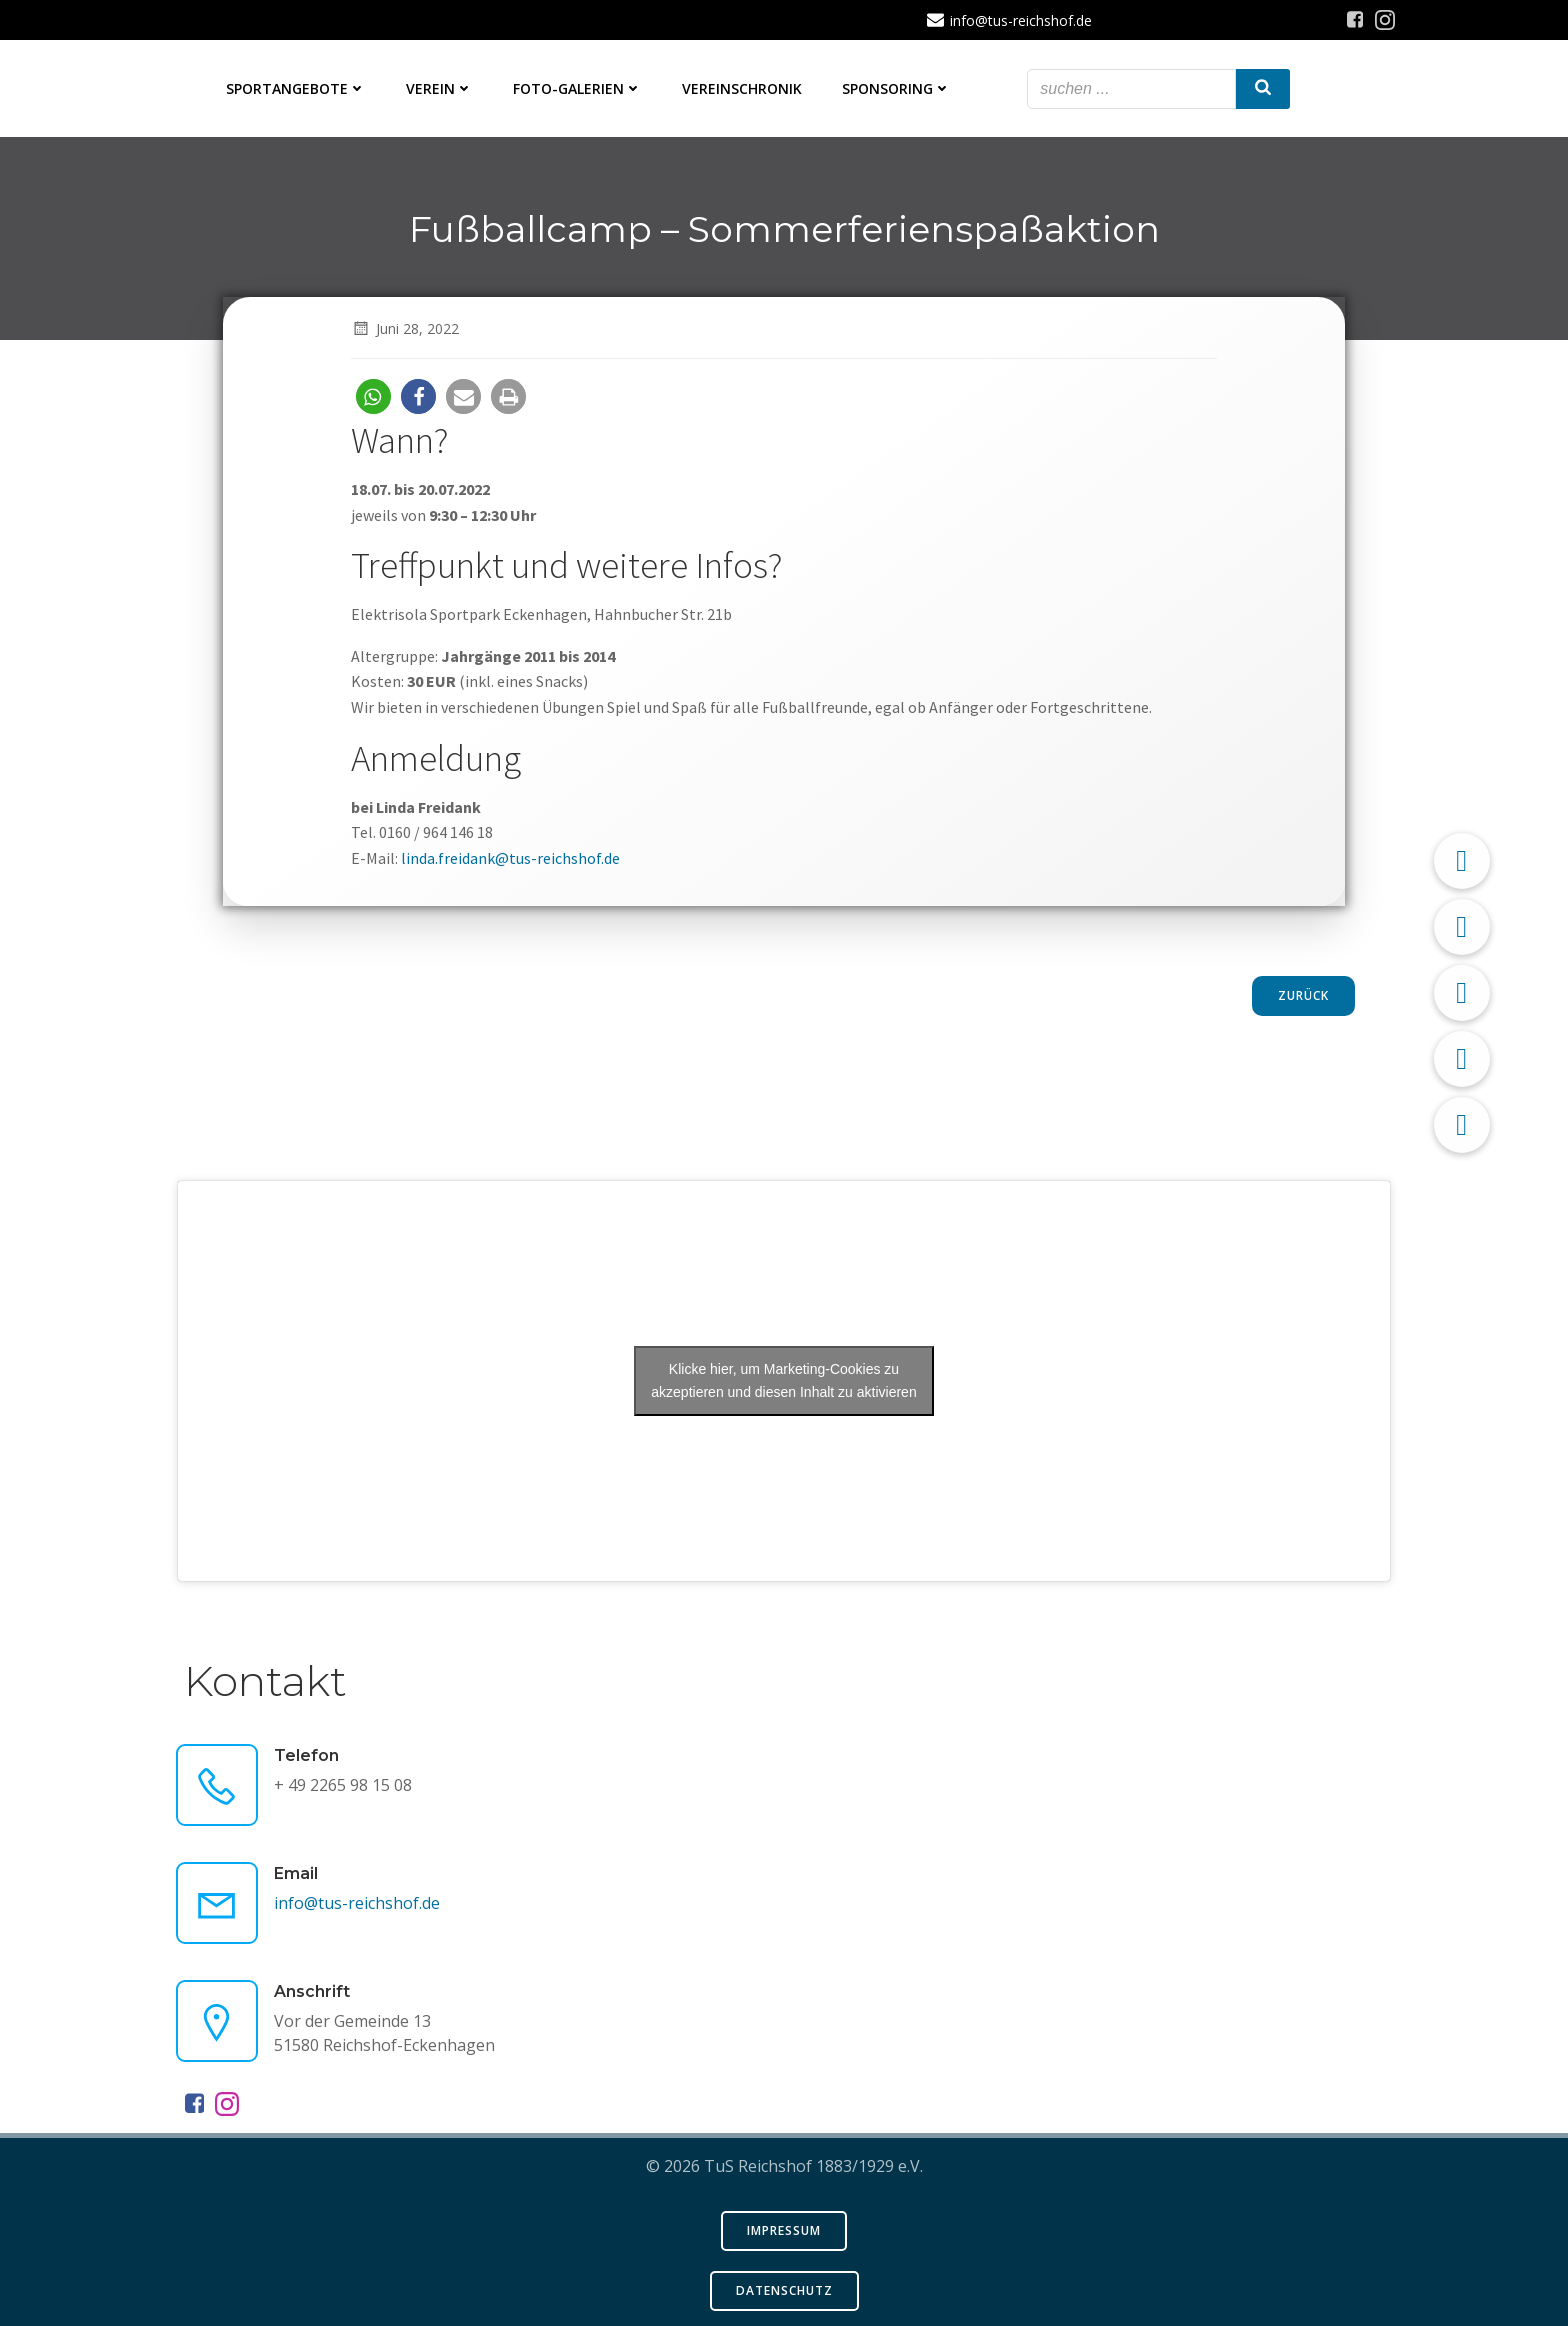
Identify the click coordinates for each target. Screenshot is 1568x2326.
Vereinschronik (742, 88)
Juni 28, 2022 (405, 328)
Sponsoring (896, 88)
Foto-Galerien (577, 88)
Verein (439, 88)
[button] (373, 396)
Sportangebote (296, 88)
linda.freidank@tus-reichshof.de (510, 858)
